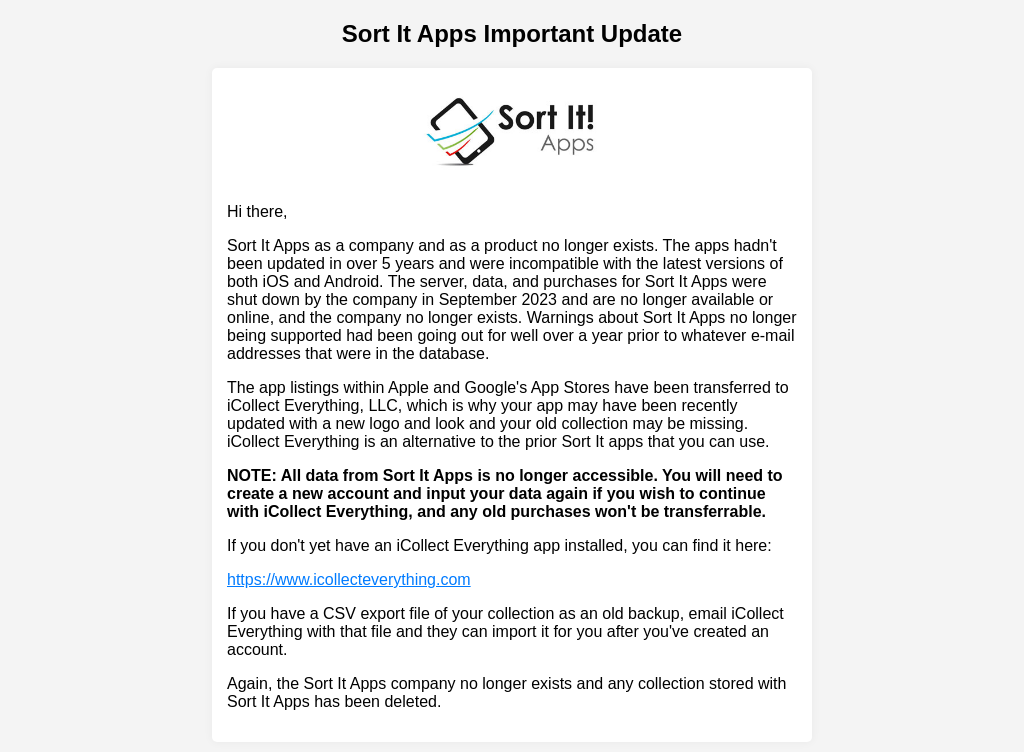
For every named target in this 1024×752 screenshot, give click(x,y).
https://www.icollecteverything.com (349, 579)
